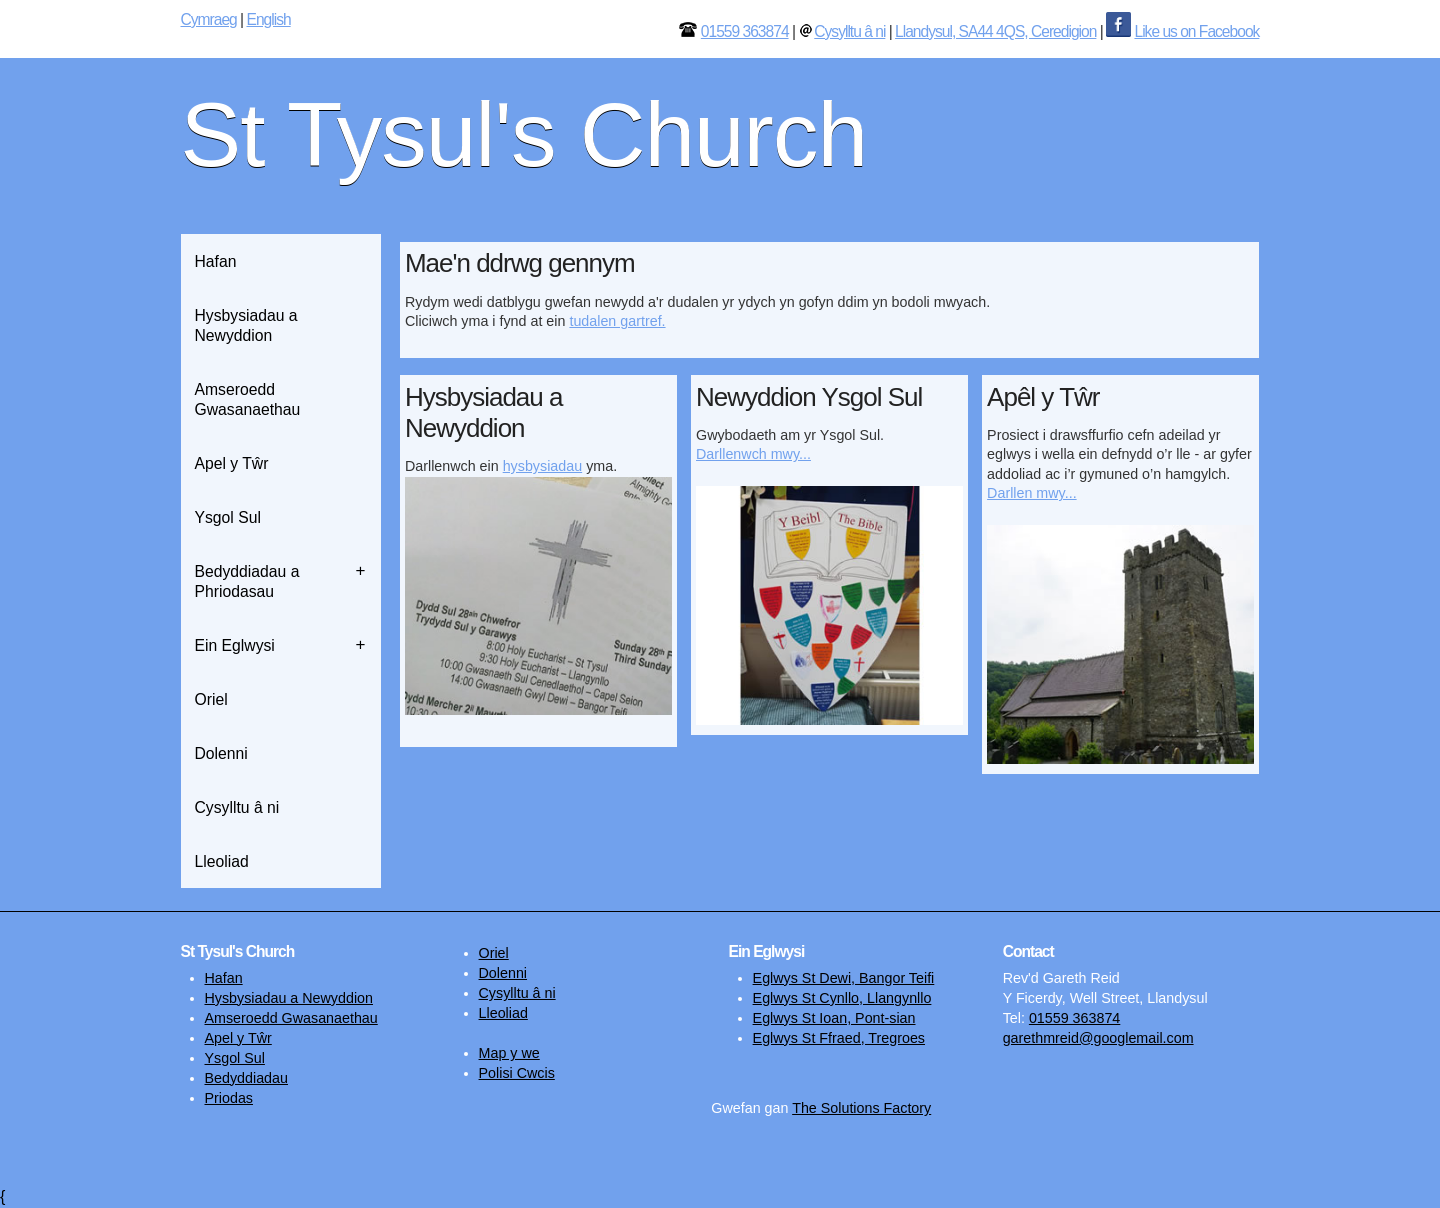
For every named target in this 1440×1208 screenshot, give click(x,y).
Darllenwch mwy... (753, 454)
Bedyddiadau (246, 1078)
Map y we (509, 1053)
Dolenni (221, 753)
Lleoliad (222, 861)
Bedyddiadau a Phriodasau (247, 581)
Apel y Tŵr (232, 463)
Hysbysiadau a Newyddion (246, 325)
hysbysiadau (542, 466)
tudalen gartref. (617, 321)
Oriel (211, 699)
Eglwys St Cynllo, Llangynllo (842, 998)
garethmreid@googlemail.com (1098, 1038)
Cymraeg (209, 19)
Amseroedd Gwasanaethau (248, 399)
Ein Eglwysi (235, 645)
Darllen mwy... (1032, 493)
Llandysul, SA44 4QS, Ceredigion (995, 31)
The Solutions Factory (861, 1108)
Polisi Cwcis (517, 1073)
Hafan (216, 261)
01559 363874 (745, 31)
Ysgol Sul (228, 517)
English (268, 19)
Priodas (229, 1098)
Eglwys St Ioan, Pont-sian (834, 1018)
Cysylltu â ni (849, 31)
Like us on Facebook (1196, 31)
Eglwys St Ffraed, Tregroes (839, 1038)
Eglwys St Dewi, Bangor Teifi (844, 978)
